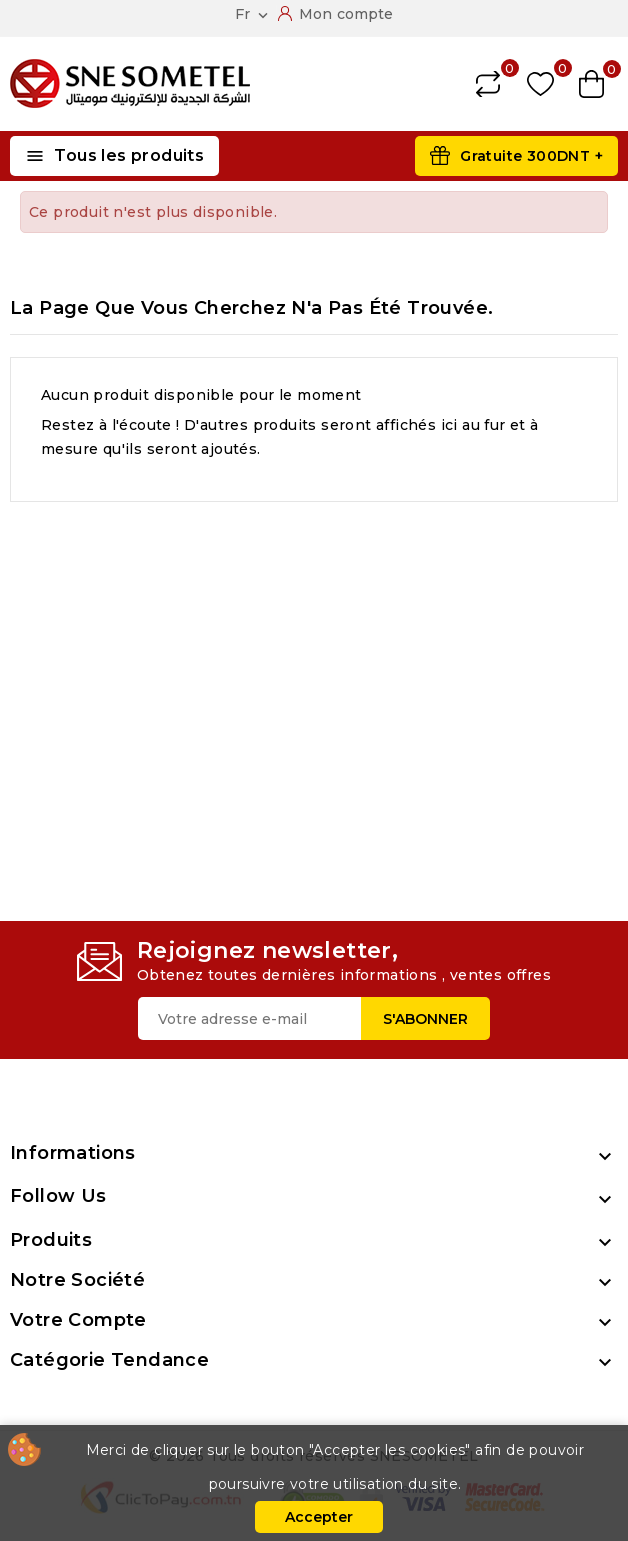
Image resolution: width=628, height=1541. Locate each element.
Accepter (319, 1517)
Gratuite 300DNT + (531, 156)
